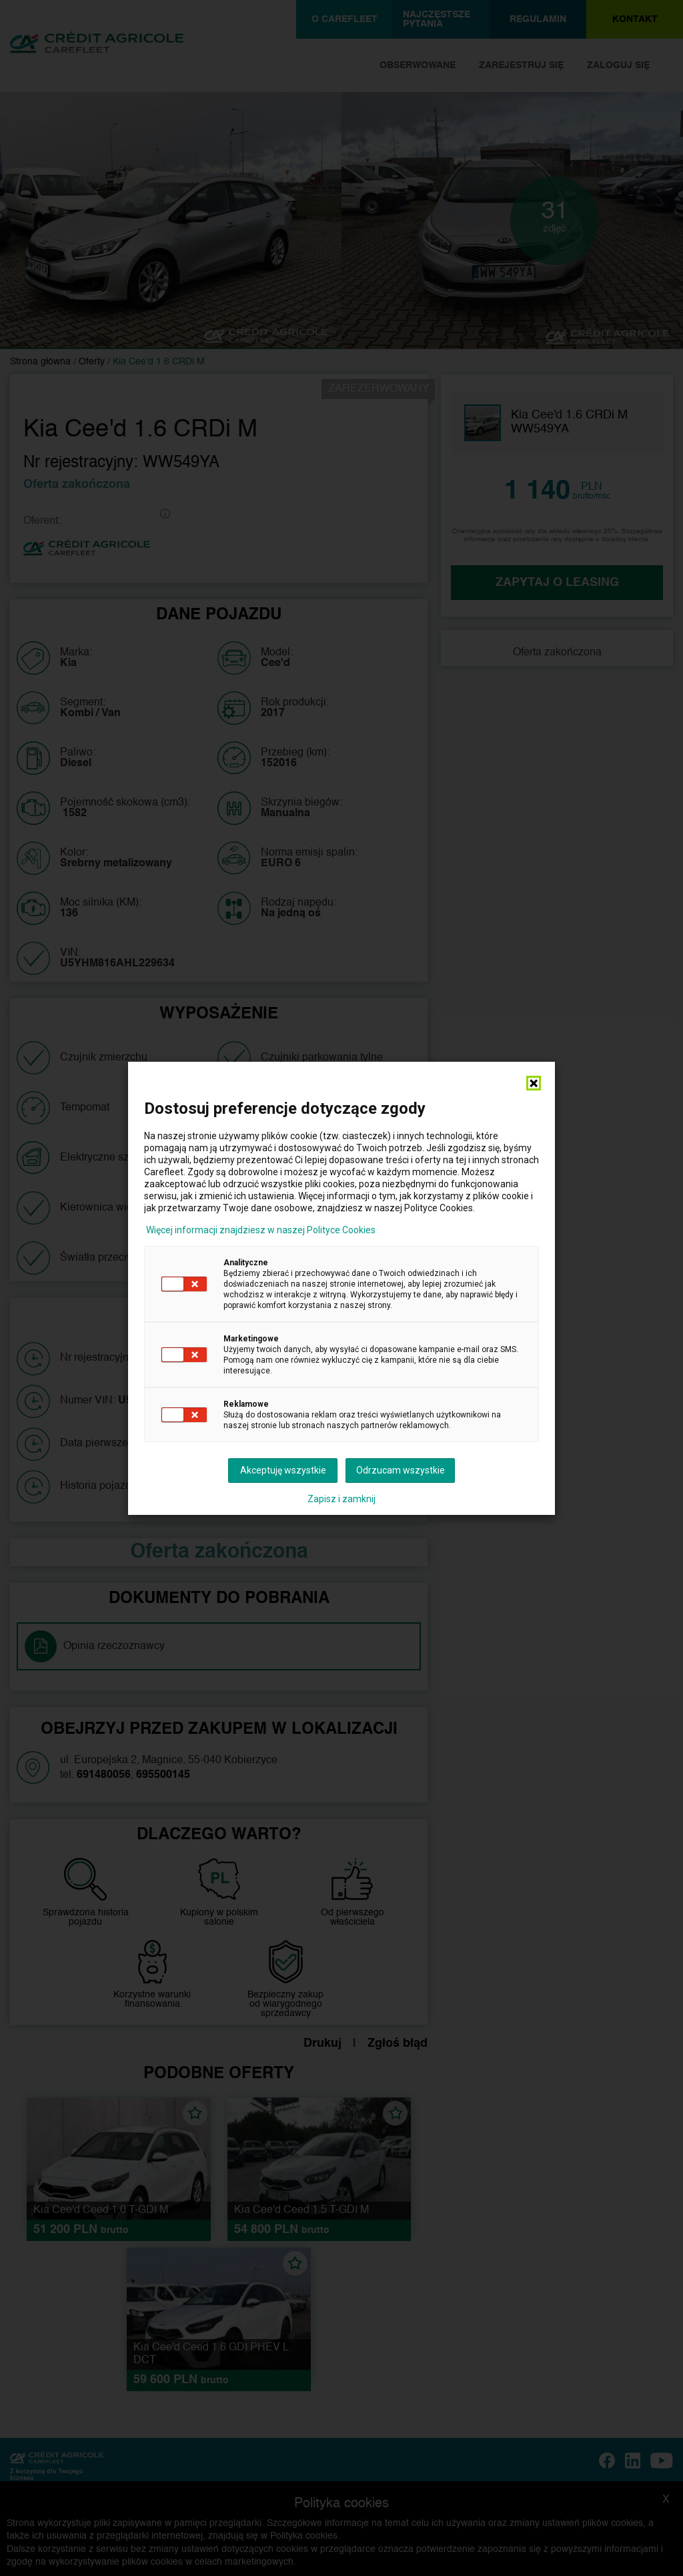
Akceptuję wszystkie (283, 1470)
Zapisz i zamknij (341, 1499)
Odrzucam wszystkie (400, 1470)
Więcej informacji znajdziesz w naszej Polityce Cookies (261, 1230)
